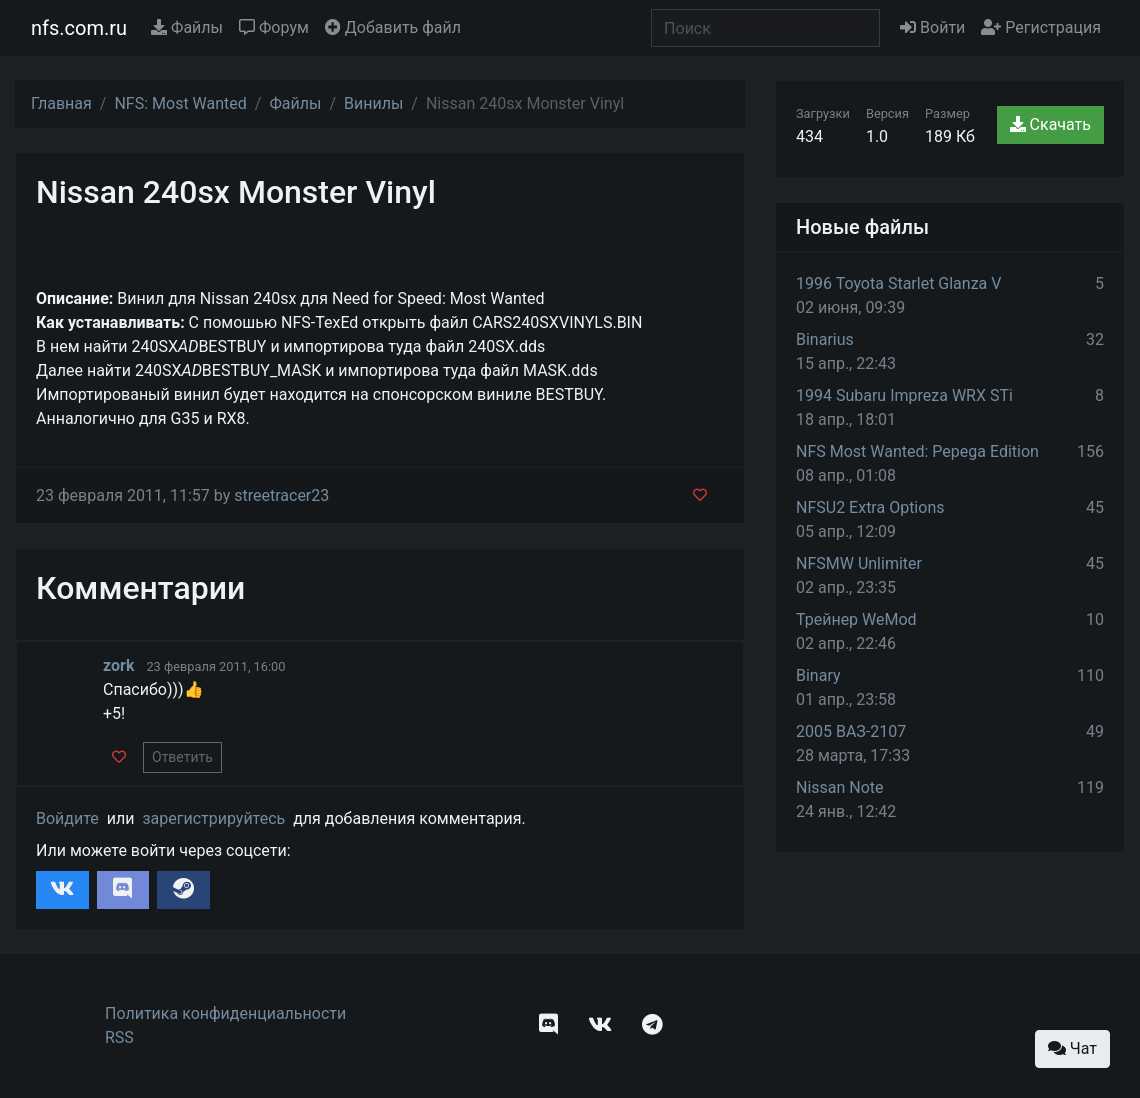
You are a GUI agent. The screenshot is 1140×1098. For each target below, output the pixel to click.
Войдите (67, 818)
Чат (1072, 1048)
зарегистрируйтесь (213, 818)
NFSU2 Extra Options (870, 507)
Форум (274, 27)
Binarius (825, 339)
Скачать (1050, 124)
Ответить (182, 757)
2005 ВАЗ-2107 (851, 731)
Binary (818, 675)
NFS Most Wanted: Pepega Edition (917, 451)
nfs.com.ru (79, 28)
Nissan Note (840, 787)
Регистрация (1041, 27)
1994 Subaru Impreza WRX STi (904, 395)
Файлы (187, 27)
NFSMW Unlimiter (859, 563)
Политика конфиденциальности (225, 1013)
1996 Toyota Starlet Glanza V (898, 283)
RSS (119, 1037)
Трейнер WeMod (856, 619)
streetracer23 (281, 495)
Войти (932, 27)
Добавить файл (393, 27)
